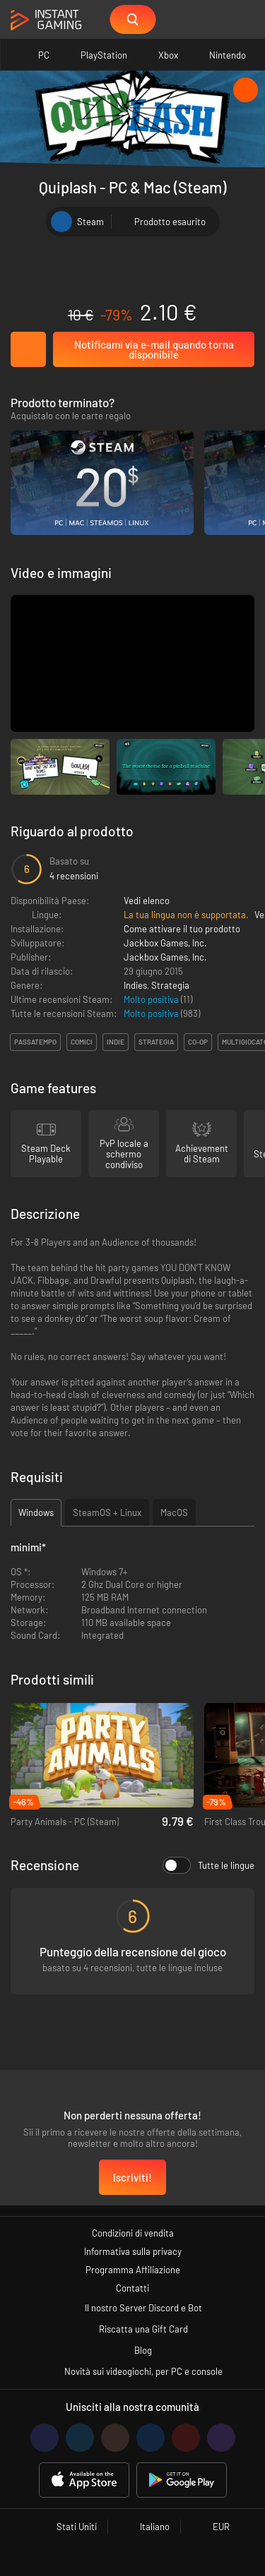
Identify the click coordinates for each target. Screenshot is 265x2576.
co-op (198, 1041)
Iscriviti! (132, 2177)
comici (82, 1041)
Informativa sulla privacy (133, 2251)
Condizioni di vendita (133, 2233)
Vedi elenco (147, 900)
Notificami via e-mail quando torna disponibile (154, 349)
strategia (156, 1041)
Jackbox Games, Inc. (165, 943)
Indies (135, 985)
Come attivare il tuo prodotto (182, 928)
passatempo (35, 1041)
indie (115, 1041)
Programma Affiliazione (133, 2269)
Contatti (132, 2288)
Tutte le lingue (208, 1865)
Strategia (170, 985)
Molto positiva (152, 999)
